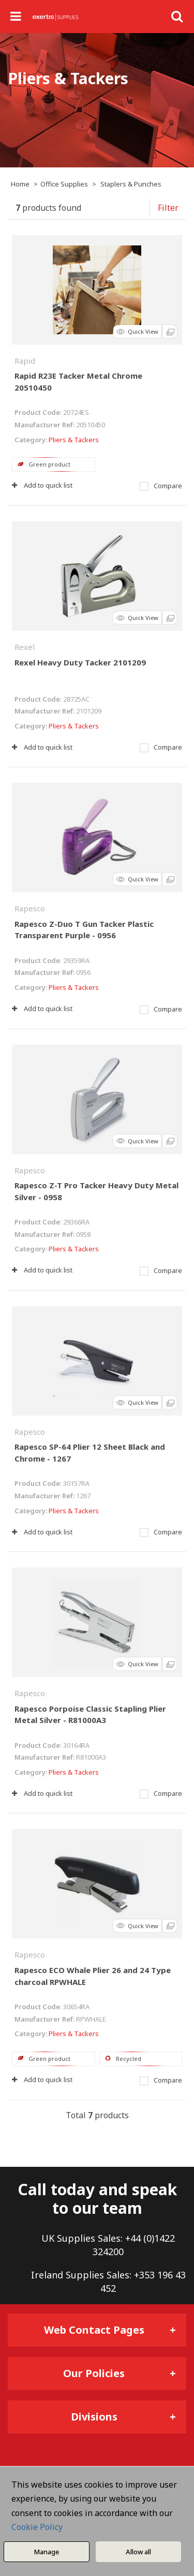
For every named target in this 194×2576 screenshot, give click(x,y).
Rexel (24, 647)
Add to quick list (42, 485)
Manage (46, 2551)
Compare (161, 486)
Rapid (24, 360)
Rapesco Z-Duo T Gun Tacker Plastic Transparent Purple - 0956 (84, 930)
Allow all (138, 2551)
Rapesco (29, 908)
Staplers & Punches (130, 184)
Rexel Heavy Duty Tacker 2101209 (80, 662)
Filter (168, 207)
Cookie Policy (37, 2527)
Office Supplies (64, 184)
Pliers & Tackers (74, 439)
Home (20, 184)
